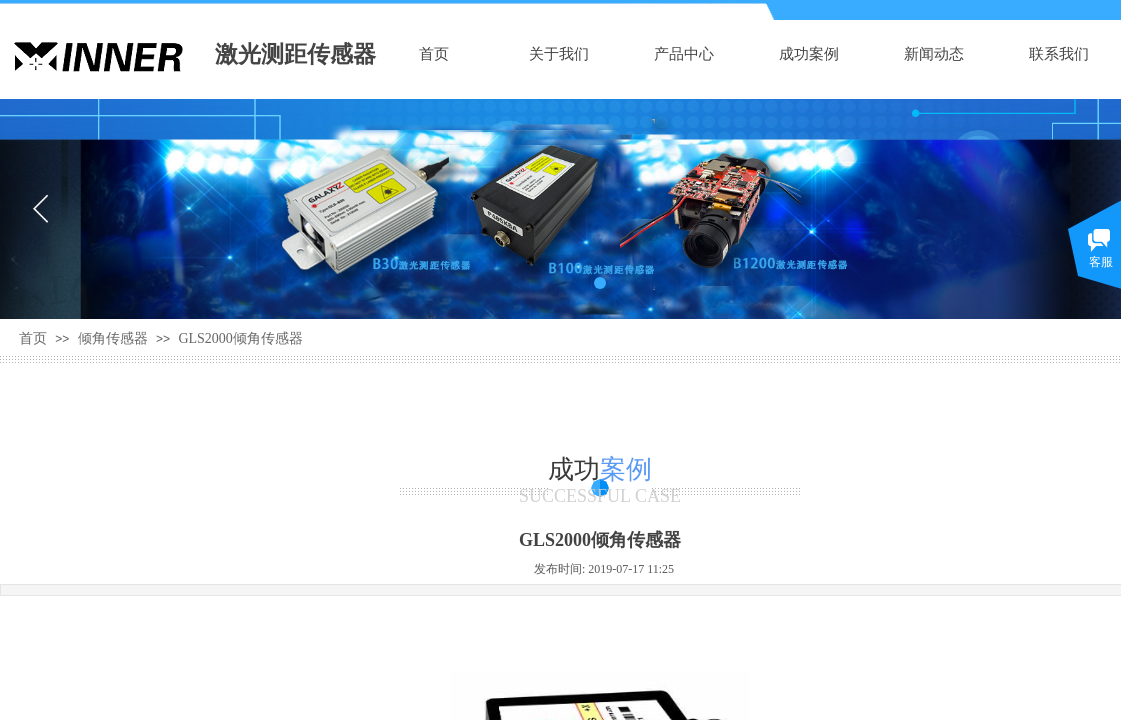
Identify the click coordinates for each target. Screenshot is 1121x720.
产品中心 (684, 54)
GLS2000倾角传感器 (240, 338)
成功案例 (809, 54)
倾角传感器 (113, 338)
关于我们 (559, 54)
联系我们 (1059, 54)
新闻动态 (934, 54)
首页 (434, 54)
